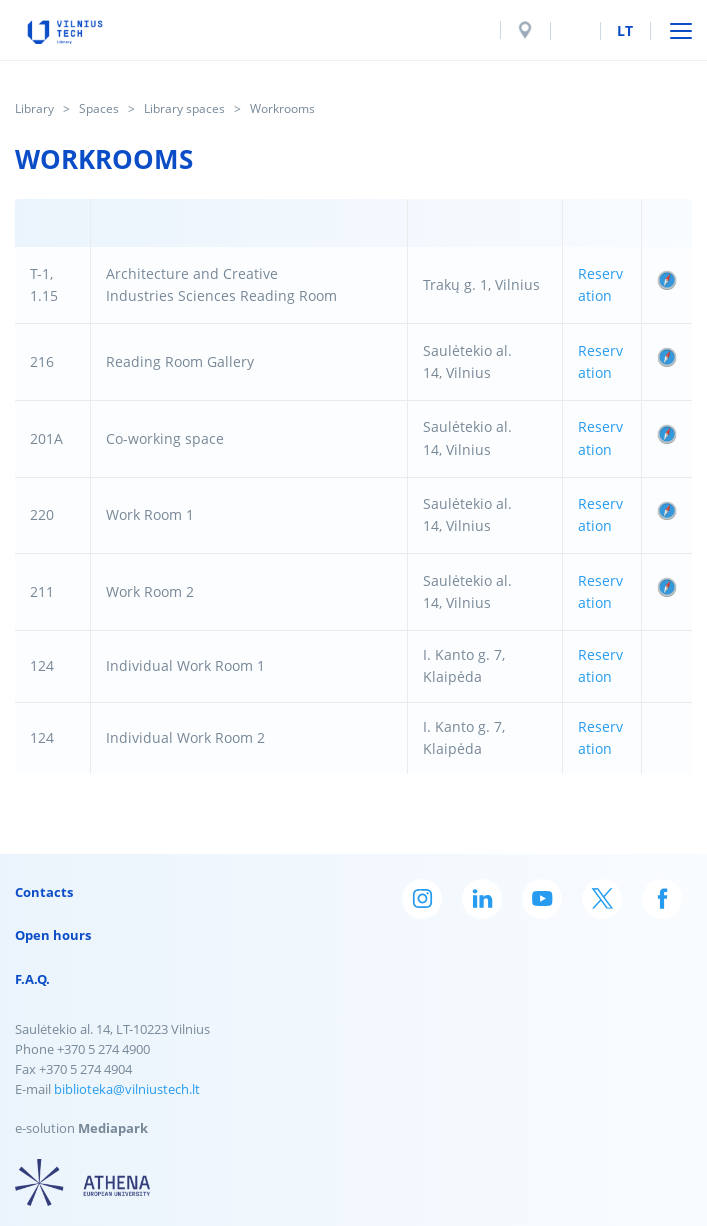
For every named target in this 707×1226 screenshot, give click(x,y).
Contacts (44, 892)
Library (34, 108)
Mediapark (113, 1128)
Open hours (53, 935)
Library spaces (184, 108)
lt (625, 30)
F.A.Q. (32, 979)
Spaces (99, 108)
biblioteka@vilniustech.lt (127, 1089)
